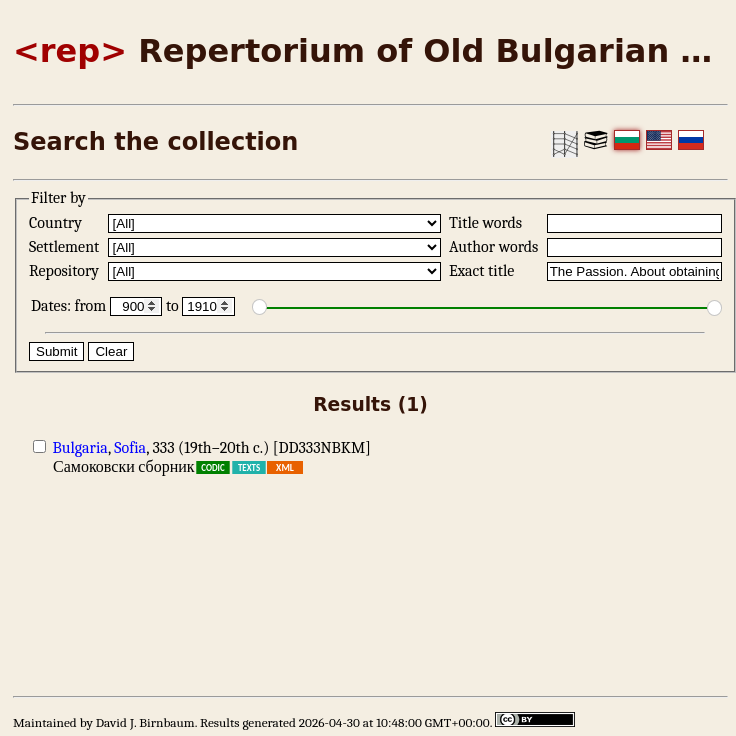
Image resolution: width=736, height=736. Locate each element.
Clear (111, 351)
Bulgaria (80, 448)
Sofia (130, 448)
